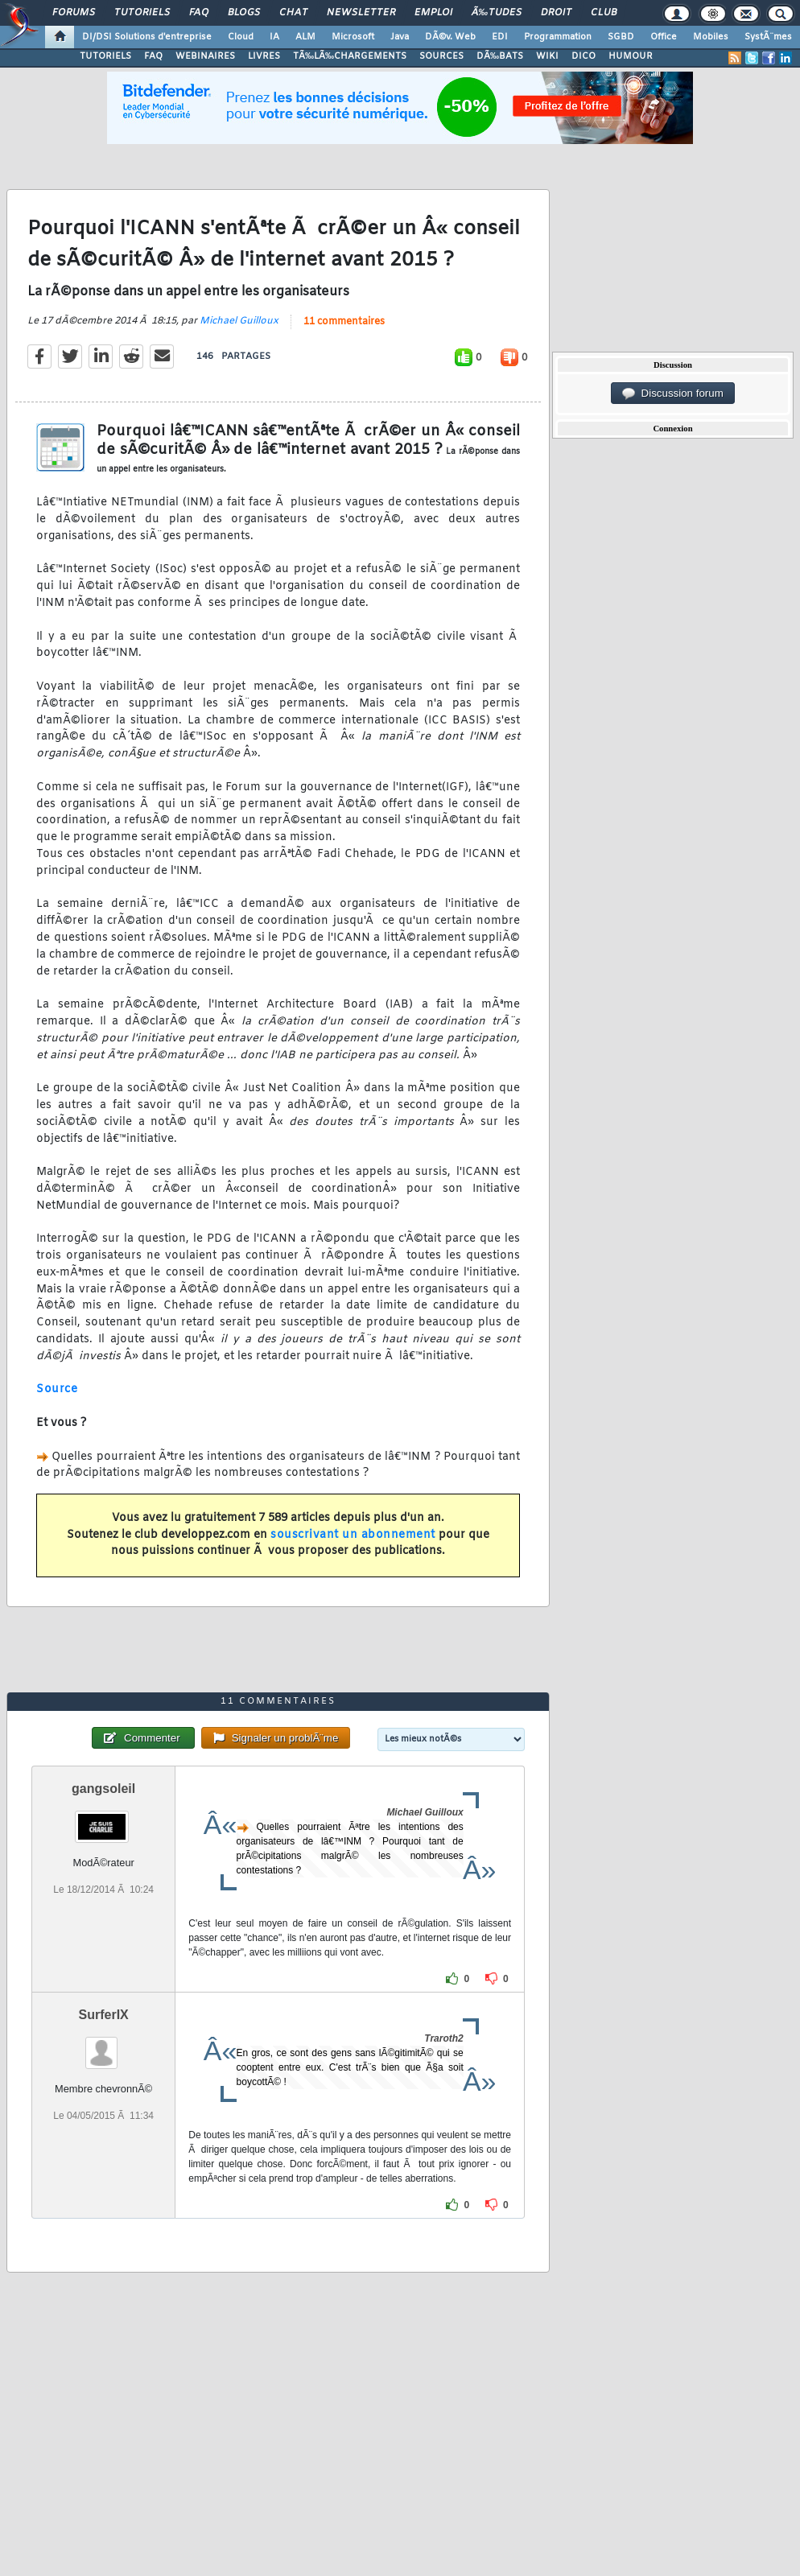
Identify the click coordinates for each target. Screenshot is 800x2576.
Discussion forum (673, 393)
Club (603, 12)
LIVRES (264, 56)
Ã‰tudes (496, 12)
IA (274, 37)
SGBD (621, 37)
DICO (583, 56)
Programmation (558, 37)
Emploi (433, 12)
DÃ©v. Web (450, 37)
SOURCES (441, 56)
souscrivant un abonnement (352, 1535)
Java (399, 37)
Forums (74, 12)
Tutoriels (142, 12)
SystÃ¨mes (768, 37)
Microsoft (353, 37)
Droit (556, 12)
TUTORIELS (105, 56)
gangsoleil (103, 1788)
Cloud (241, 37)
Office (663, 37)
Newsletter (361, 12)
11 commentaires (344, 321)
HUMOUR (630, 56)
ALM (305, 37)
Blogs (244, 12)
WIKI (547, 56)
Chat (293, 12)
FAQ (199, 12)
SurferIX (104, 2015)
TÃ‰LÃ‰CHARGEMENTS (349, 56)
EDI (500, 37)
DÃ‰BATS (499, 56)
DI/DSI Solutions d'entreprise (147, 37)
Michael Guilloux (239, 321)
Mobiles (710, 37)
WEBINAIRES (205, 56)
